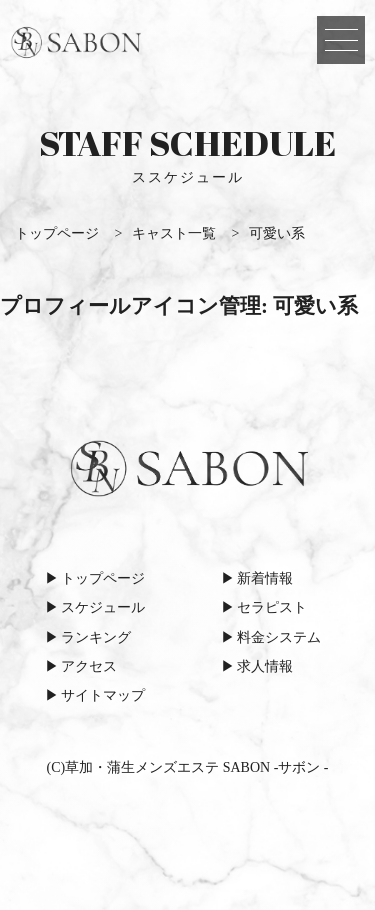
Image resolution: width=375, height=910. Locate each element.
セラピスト (272, 607)
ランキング (96, 637)
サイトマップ (103, 695)
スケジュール (103, 607)
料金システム (279, 637)
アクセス (89, 666)
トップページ (103, 578)
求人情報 (265, 666)
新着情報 (265, 578)
